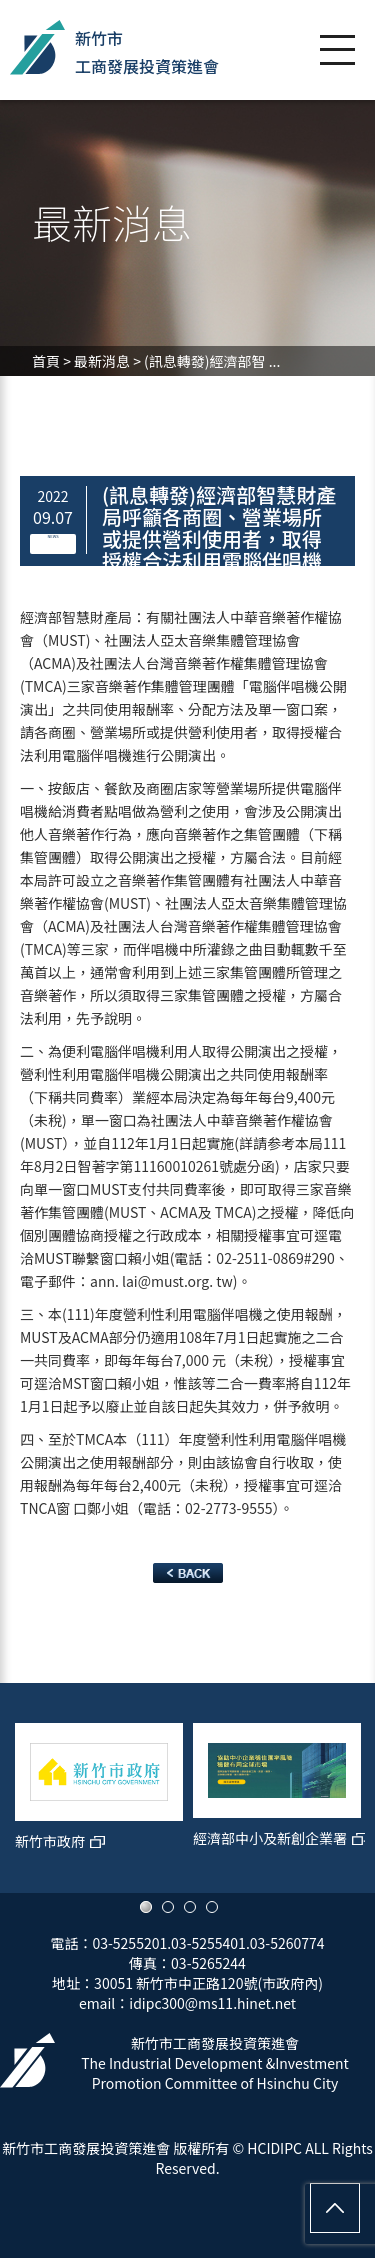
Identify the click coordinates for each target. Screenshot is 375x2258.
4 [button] (212, 1907)
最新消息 (102, 361)
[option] (99, 1798)
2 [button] (168, 1907)
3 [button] (190, 1907)
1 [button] (146, 1907)
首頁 (46, 361)
